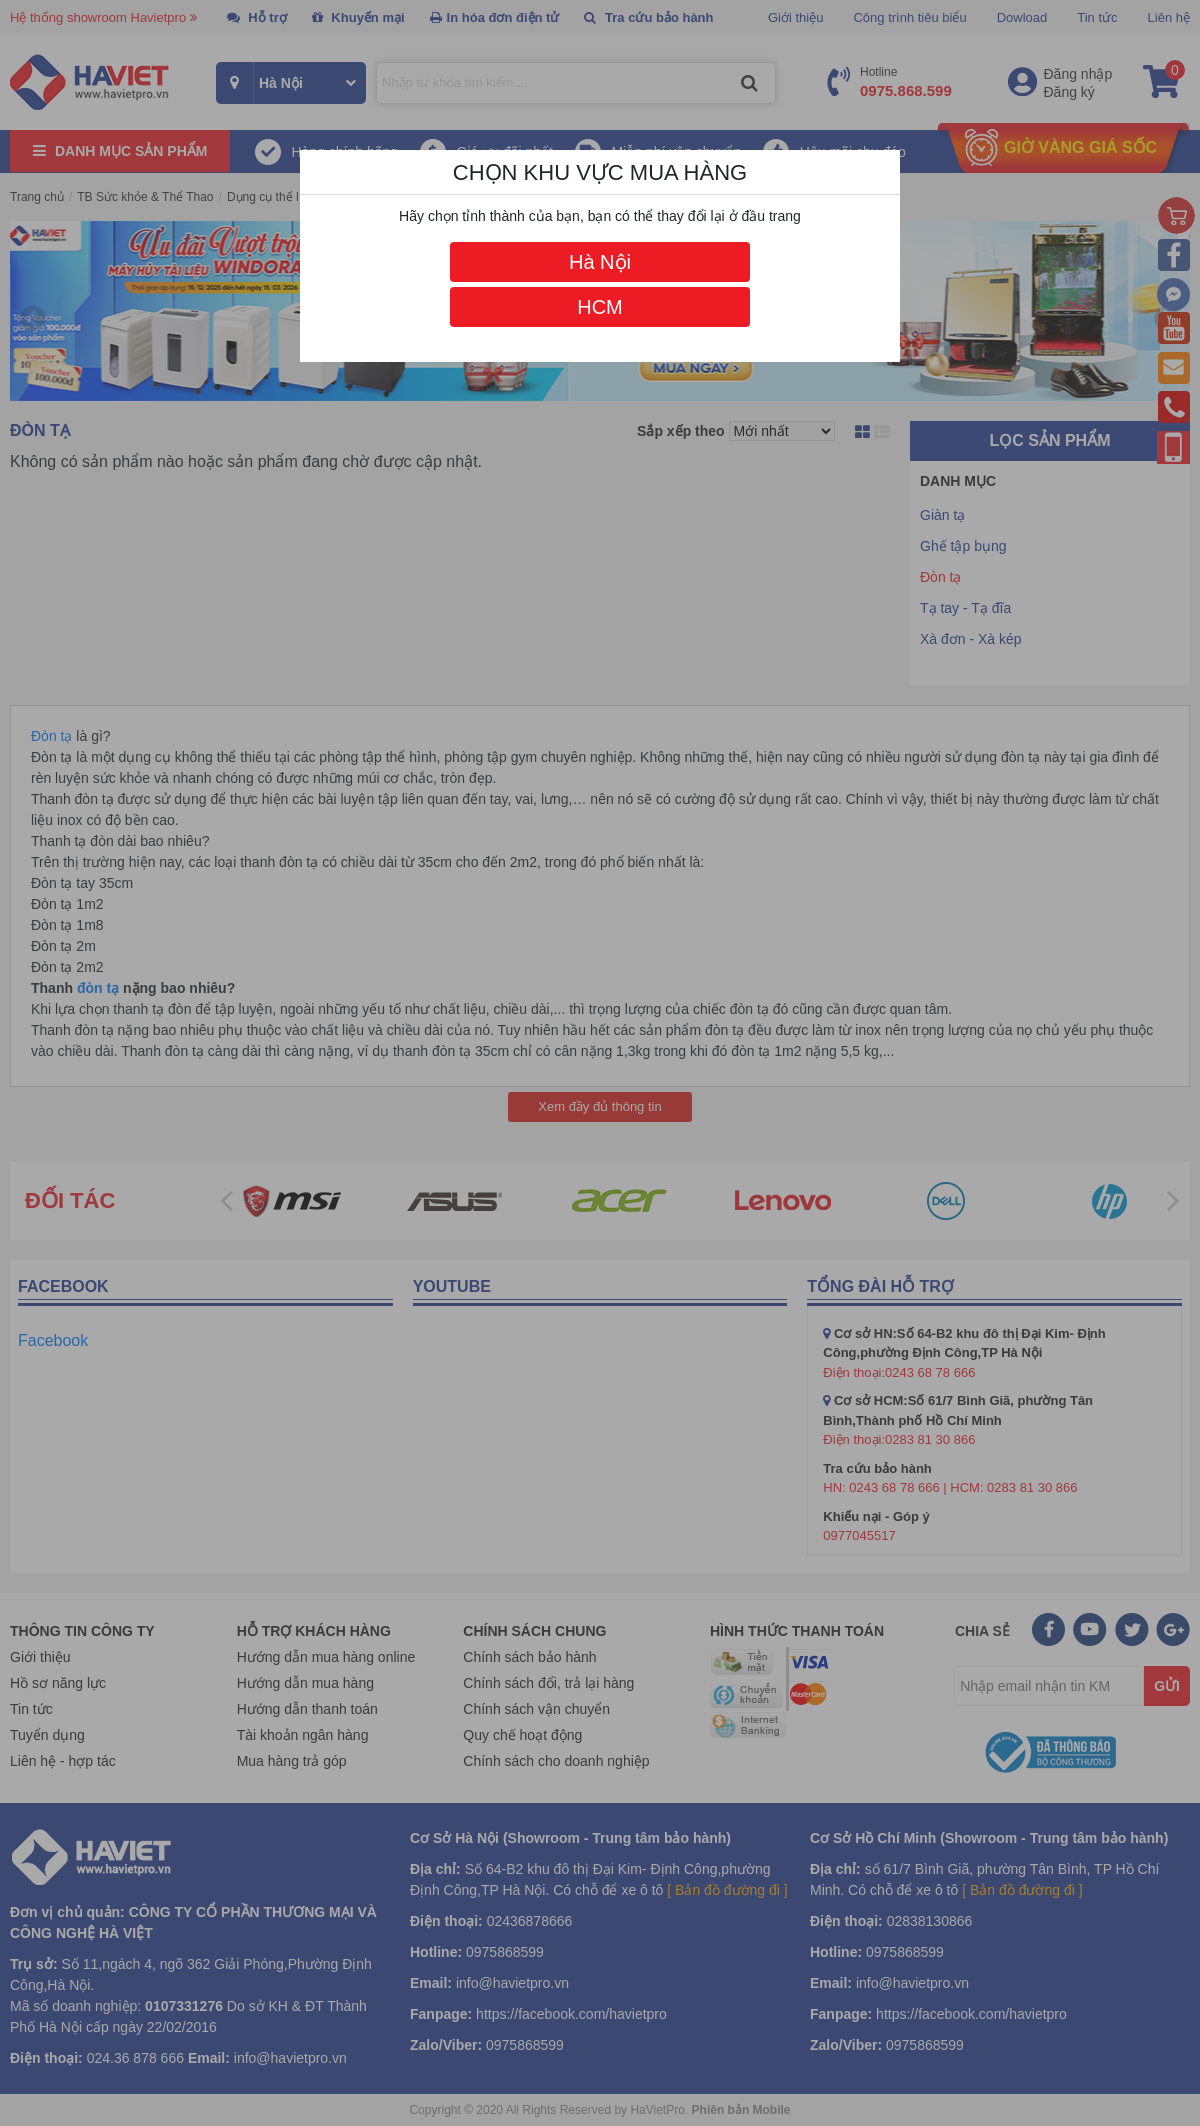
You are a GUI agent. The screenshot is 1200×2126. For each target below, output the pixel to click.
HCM (600, 307)
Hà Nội (600, 262)
